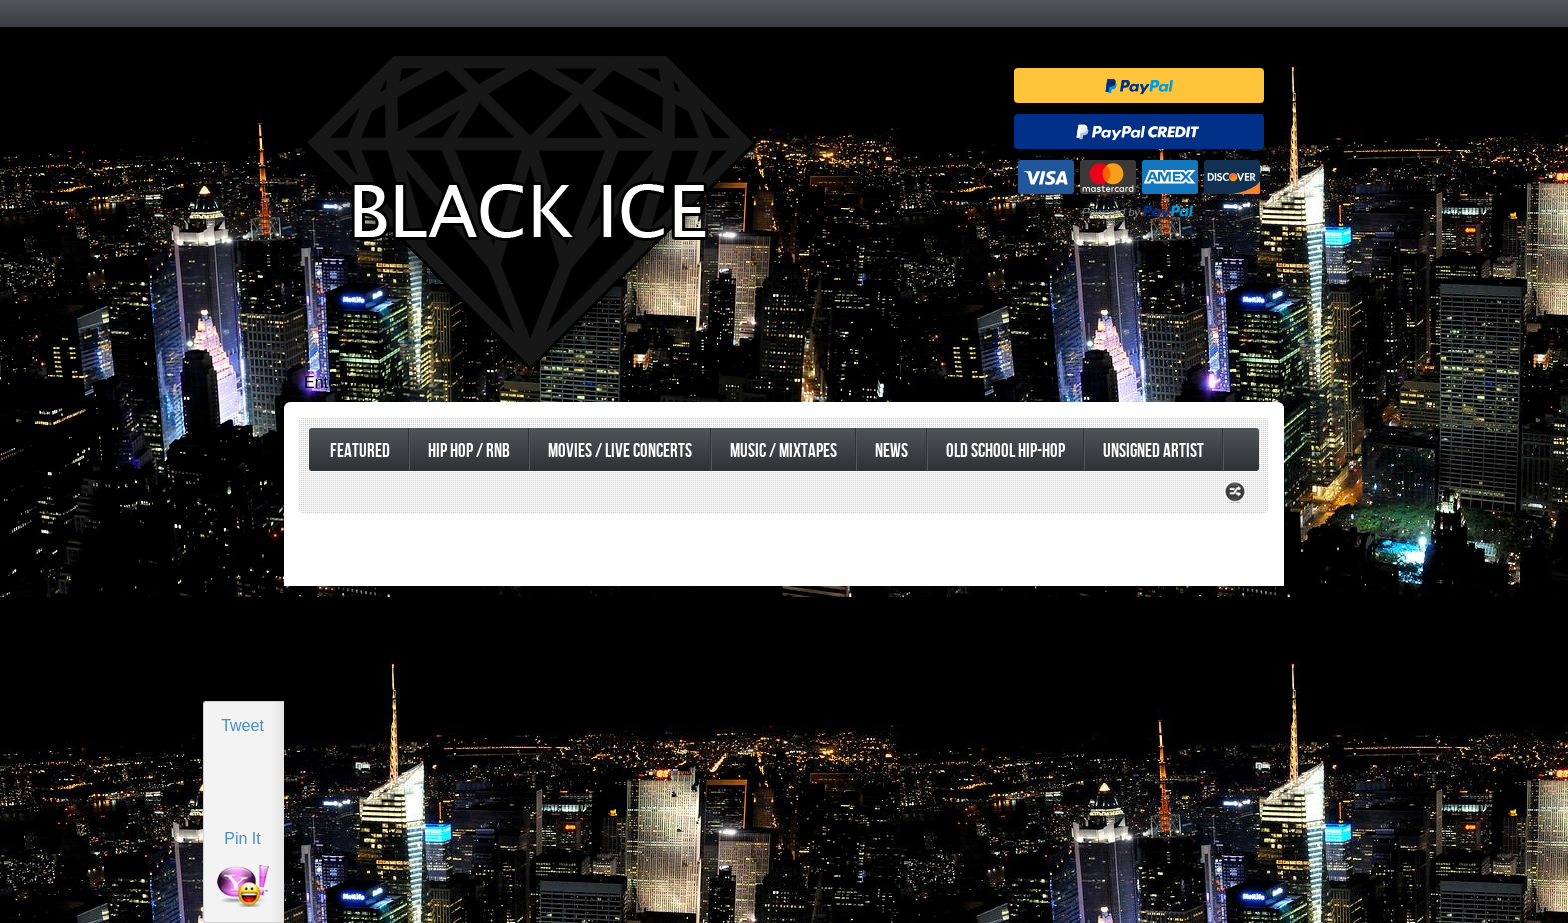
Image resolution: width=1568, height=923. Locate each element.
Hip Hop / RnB (469, 451)
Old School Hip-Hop (1005, 451)
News (891, 451)
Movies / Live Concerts (620, 451)
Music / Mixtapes (783, 451)
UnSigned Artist (1153, 451)
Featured (360, 451)
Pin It (242, 838)
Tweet (242, 725)
